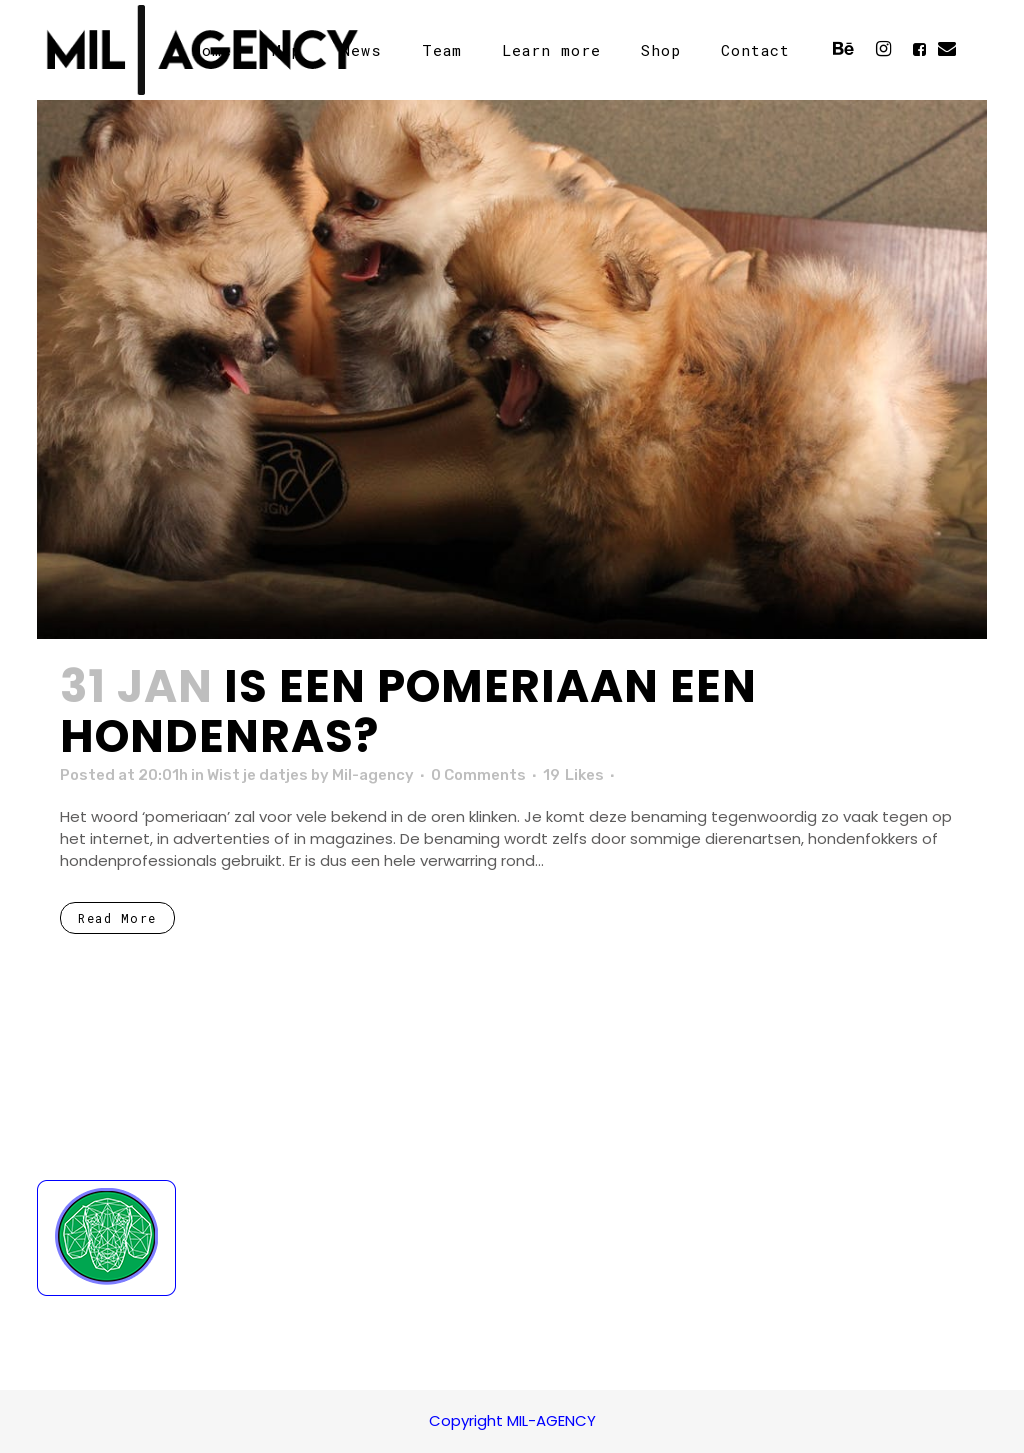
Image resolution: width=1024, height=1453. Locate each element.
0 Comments (478, 775)
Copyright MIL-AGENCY (512, 1420)
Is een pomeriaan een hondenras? (408, 711)
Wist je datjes (257, 775)
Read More (117, 918)
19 (573, 775)
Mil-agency (373, 775)
